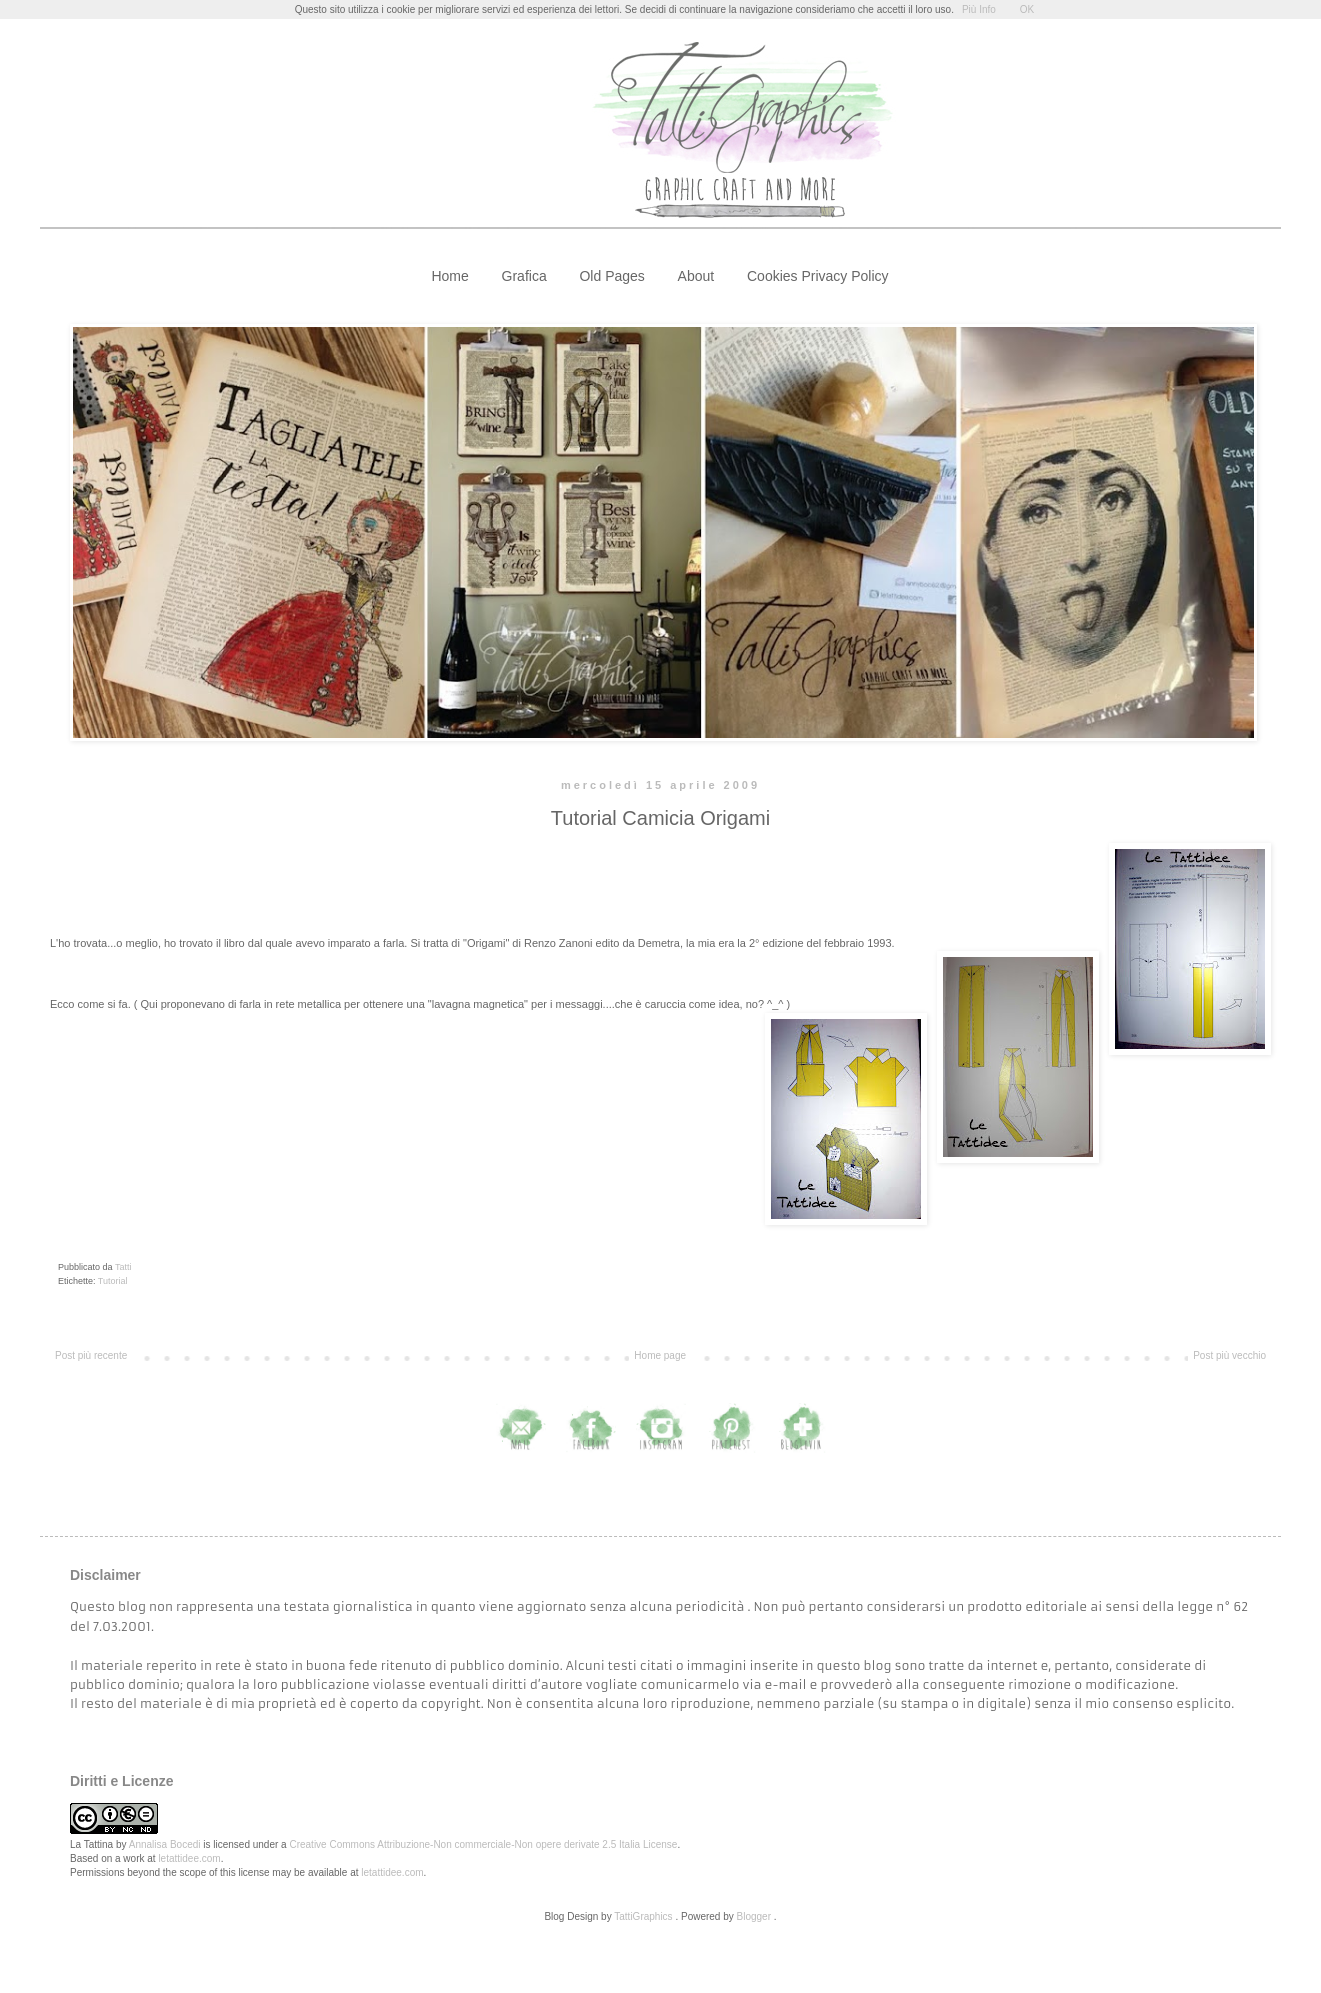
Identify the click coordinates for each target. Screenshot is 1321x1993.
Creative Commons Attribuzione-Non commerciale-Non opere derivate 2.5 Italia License (483, 1844)
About (696, 276)
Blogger (754, 1916)
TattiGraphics (643, 1916)
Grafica (524, 276)
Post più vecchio (1229, 1355)
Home (449, 276)
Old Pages (611, 276)
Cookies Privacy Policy (818, 276)
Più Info (979, 9)
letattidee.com (189, 1858)
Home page (660, 1355)
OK (1027, 9)
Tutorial (113, 1281)
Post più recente (91, 1355)
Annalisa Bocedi (165, 1844)
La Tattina (91, 1844)
